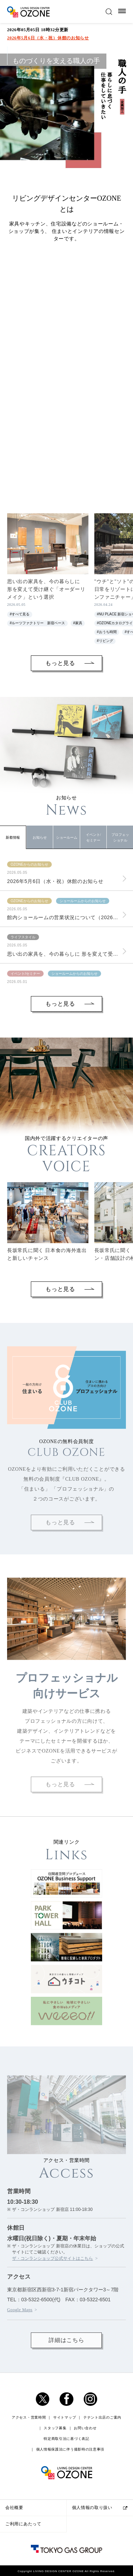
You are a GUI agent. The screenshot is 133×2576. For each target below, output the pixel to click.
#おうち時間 (107, 632)
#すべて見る (20, 614)
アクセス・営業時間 (29, 2492)
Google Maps (20, 2384)
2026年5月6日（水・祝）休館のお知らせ (48, 37)
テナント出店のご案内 (102, 2492)
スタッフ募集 (55, 2502)
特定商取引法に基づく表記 (66, 2513)
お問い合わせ (85, 2502)
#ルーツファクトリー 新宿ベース (37, 623)
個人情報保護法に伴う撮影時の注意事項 (70, 2524)
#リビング (105, 641)
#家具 (77, 623)
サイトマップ (64, 2492)
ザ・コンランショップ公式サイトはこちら (52, 2333)
